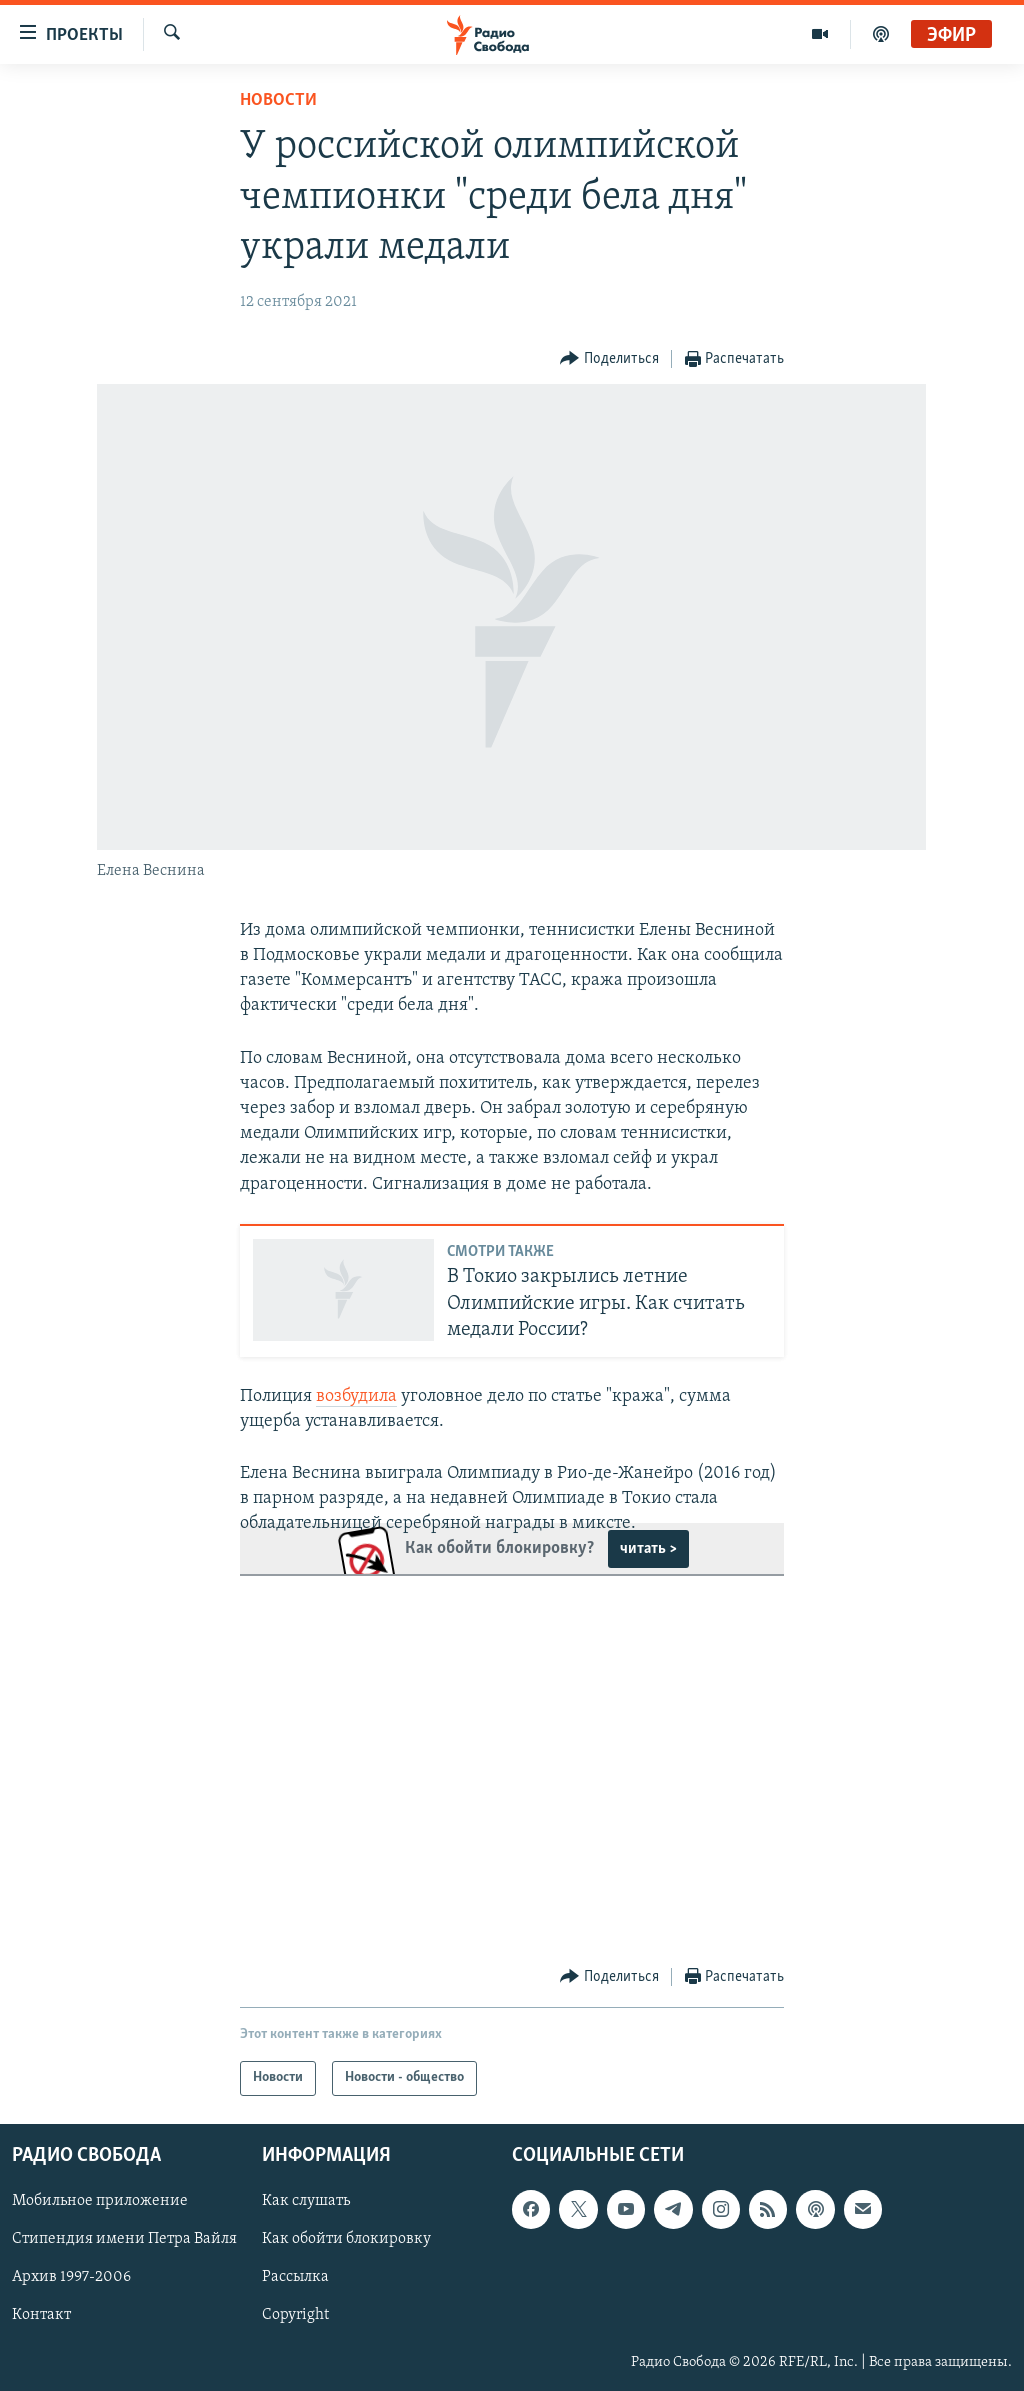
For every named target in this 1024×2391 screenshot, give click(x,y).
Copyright (295, 2315)
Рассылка (295, 2277)
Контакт (41, 2315)
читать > (648, 1549)
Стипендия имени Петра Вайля (124, 2239)
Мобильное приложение (100, 2201)
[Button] (609, 359)
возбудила (356, 1396)
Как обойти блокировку (346, 2239)
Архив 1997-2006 (71, 2277)
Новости (278, 100)
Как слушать (306, 2201)
